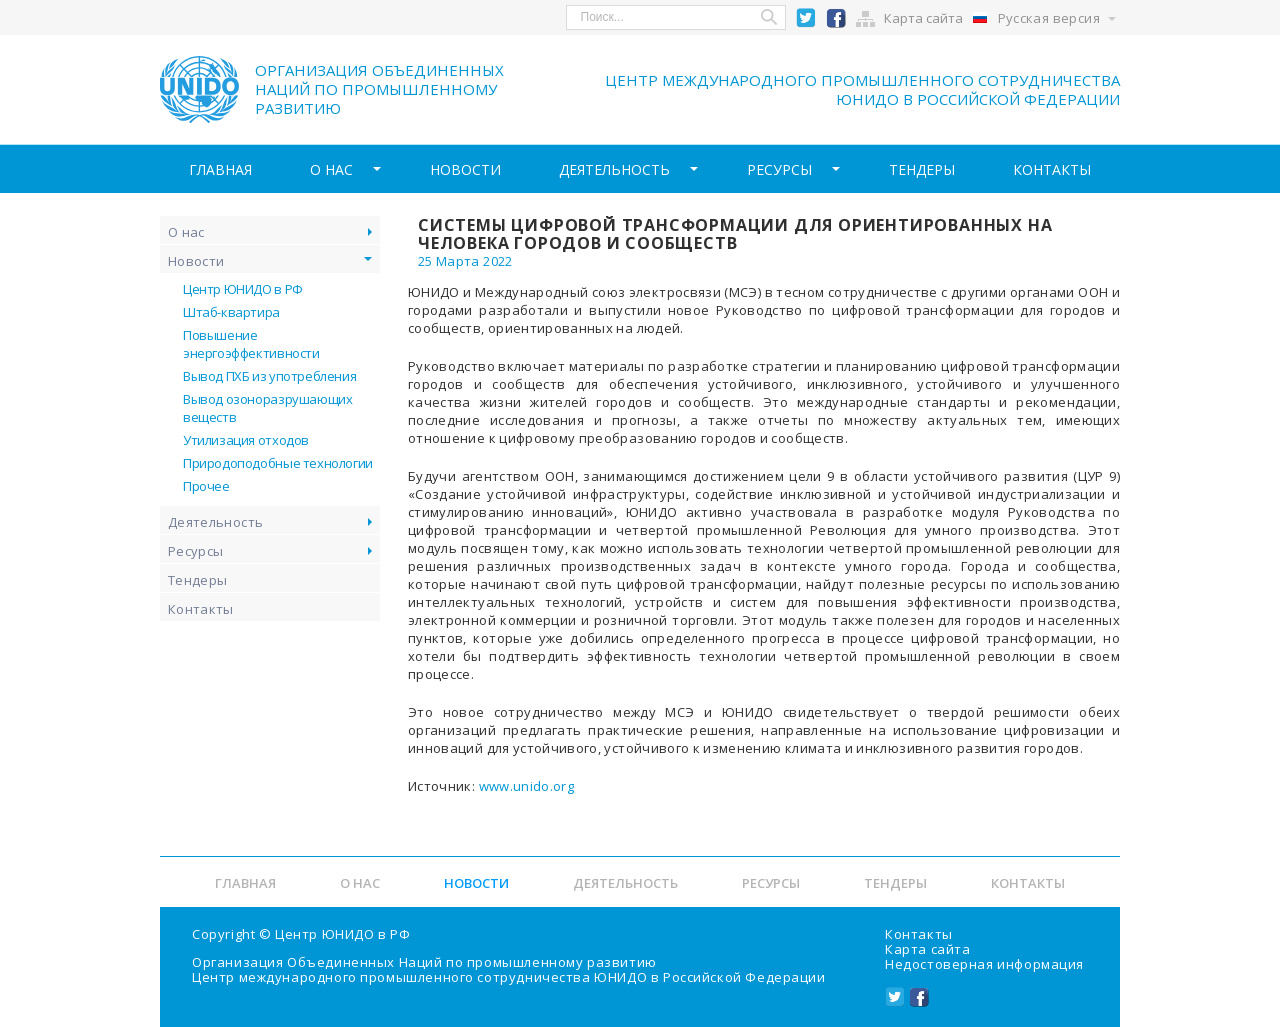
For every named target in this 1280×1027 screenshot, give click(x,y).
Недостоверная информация (984, 964)
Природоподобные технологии (278, 463)
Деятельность (614, 169)
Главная (220, 169)
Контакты (1052, 169)
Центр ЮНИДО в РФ (243, 289)
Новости (465, 169)
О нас (331, 169)
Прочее (206, 486)
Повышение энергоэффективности (251, 344)
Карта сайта (923, 18)
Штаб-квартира (231, 312)
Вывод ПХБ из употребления (269, 376)
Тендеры (922, 169)
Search (770, 17)
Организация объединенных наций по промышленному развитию (379, 89)
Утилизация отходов (246, 440)
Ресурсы (779, 169)
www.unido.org (527, 786)
